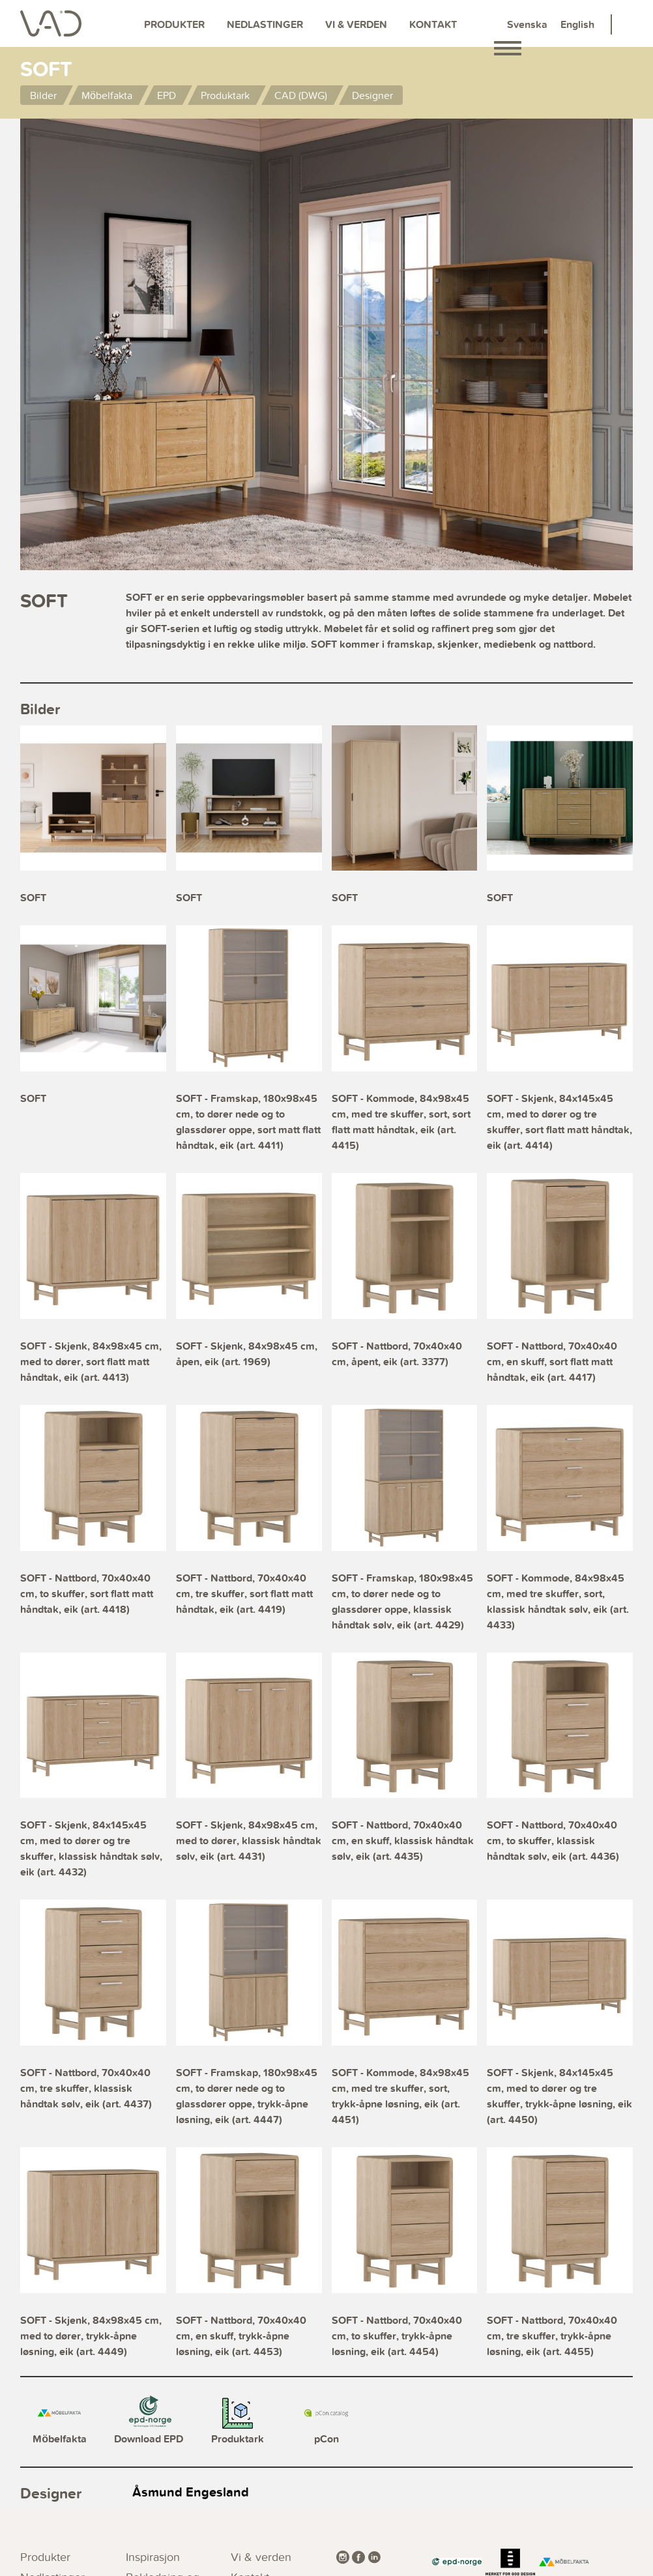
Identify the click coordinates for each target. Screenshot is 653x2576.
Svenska (527, 24)
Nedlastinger (265, 24)
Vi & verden (356, 24)
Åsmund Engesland (190, 2492)
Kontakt (433, 24)
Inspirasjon (153, 2557)
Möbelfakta (106, 95)
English (577, 24)
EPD (166, 95)
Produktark (225, 95)
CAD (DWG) (300, 95)
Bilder (43, 95)
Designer (372, 95)
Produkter (174, 24)
